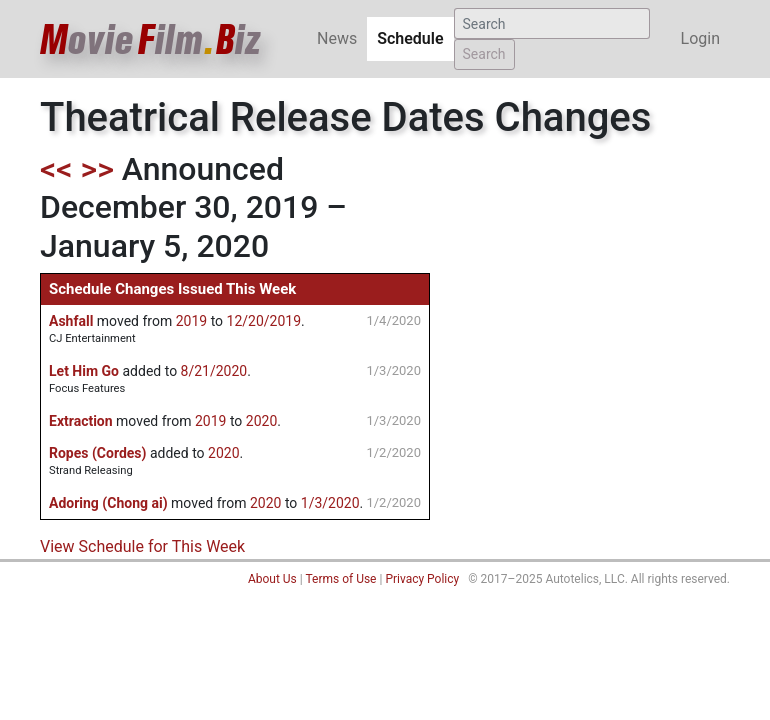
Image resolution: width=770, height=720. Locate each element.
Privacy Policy (422, 579)
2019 (191, 321)
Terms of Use (340, 579)
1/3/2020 (330, 503)
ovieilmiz (151, 39)
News (337, 38)
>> (97, 169)
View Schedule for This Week (142, 546)
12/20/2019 (264, 321)
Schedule (415, 37)
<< (56, 169)
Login (700, 38)
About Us (272, 579)
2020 (261, 421)
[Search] (552, 23)
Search (484, 54)
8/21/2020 (214, 371)
